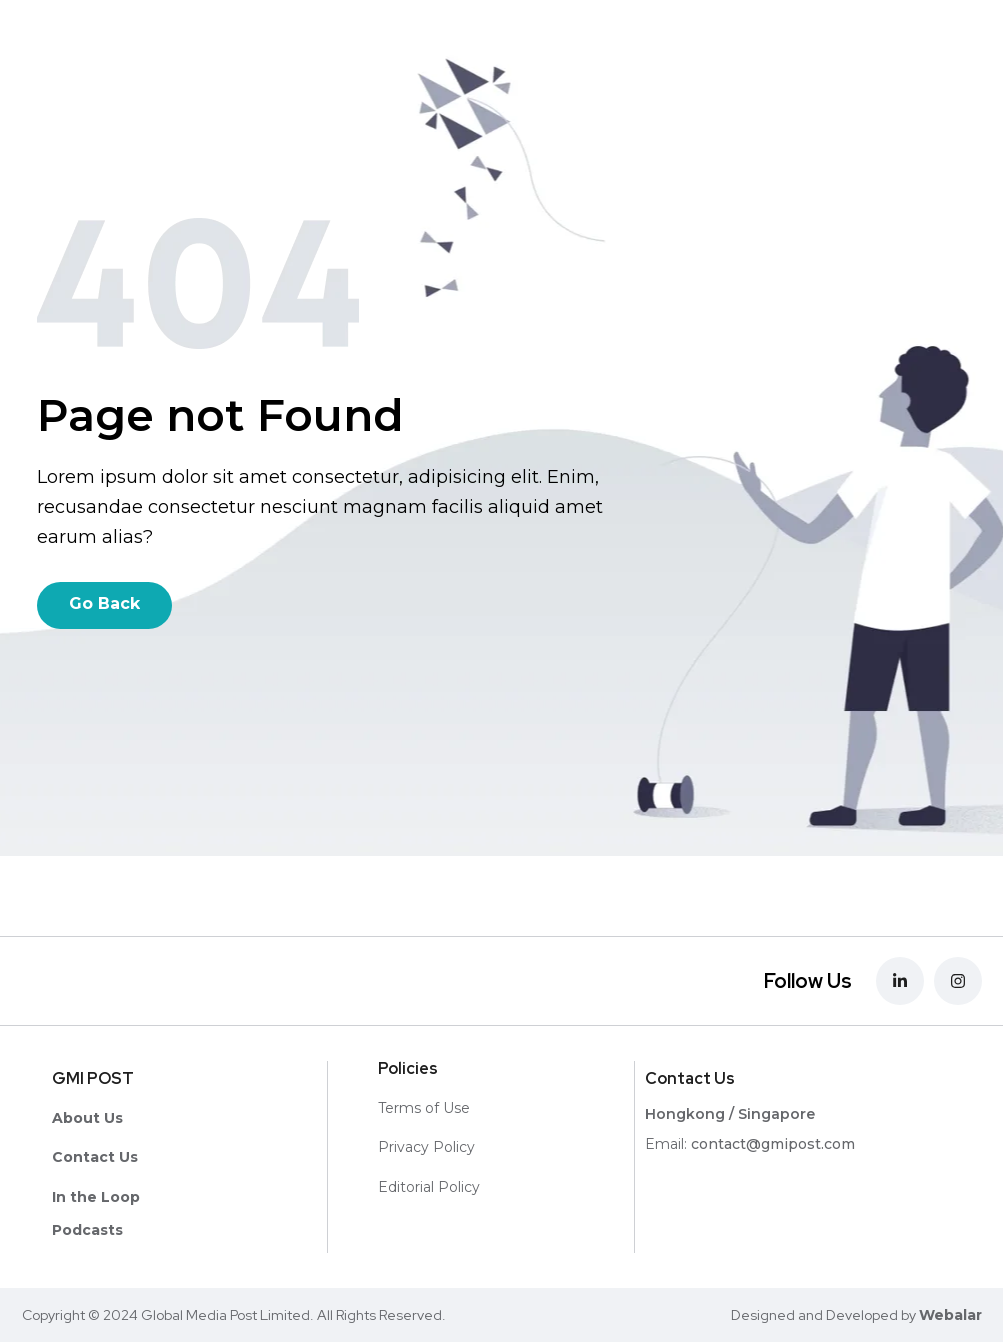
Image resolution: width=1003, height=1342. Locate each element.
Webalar (950, 1315)
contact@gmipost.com (773, 1144)
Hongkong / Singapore (730, 1114)
